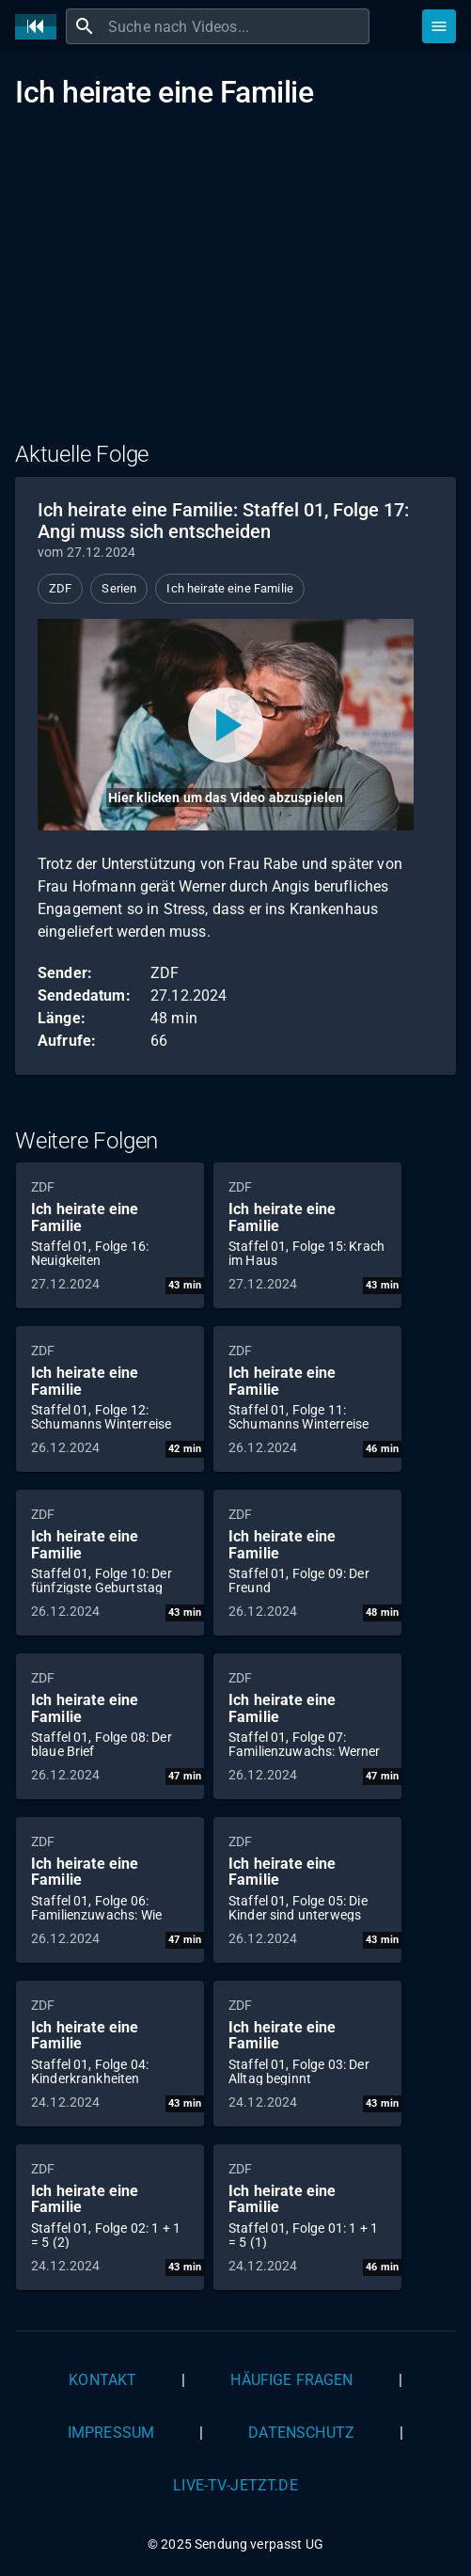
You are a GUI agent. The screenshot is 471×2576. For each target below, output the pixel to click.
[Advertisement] (235, 287)
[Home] (40, 27)
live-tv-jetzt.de (235, 2485)
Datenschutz (301, 2433)
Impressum (111, 2433)
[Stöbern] (439, 26)
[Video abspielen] (226, 724)
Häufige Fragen (291, 2380)
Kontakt (102, 2380)
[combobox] (236, 26)
